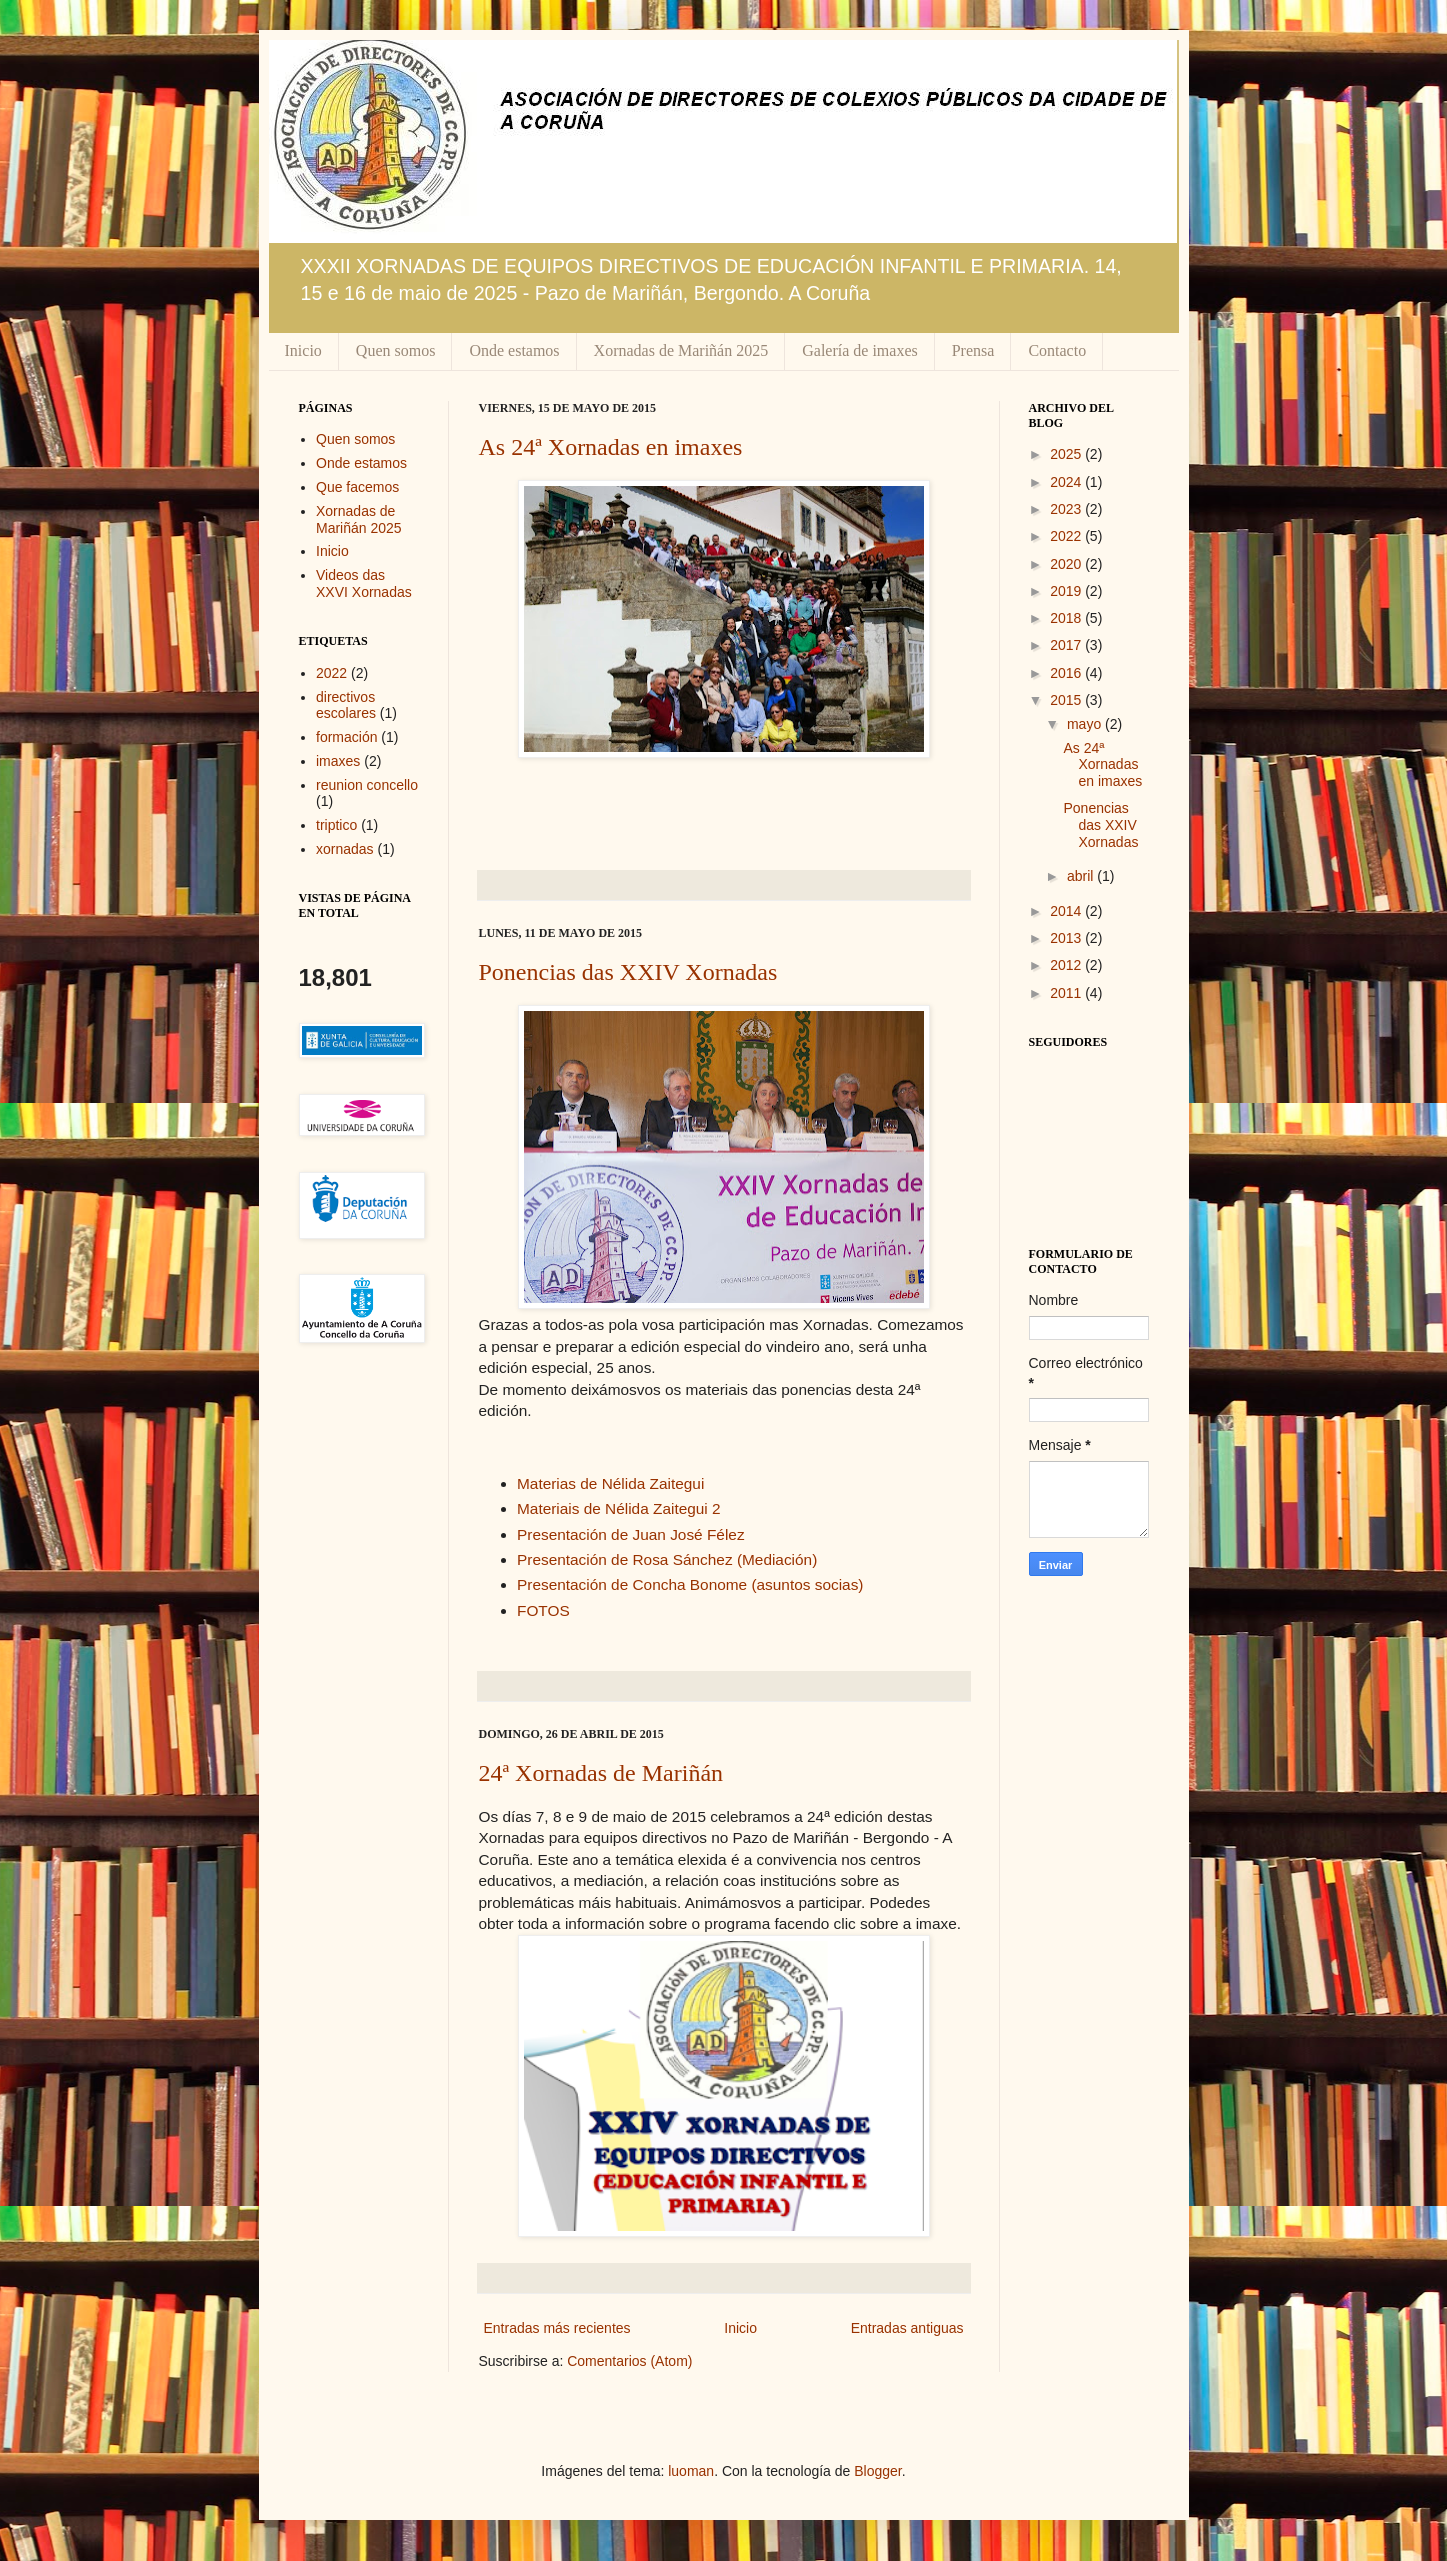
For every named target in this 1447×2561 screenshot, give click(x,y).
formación (346, 737)
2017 (1067, 645)
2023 (1067, 509)
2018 (1067, 618)
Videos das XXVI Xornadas (364, 583)
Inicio (303, 350)
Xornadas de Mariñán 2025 (681, 350)
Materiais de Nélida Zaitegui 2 (619, 1508)
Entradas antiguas (907, 2328)
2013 (1067, 938)
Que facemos (357, 487)
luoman (691, 2471)
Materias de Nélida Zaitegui (610, 1483)
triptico (336, 825)
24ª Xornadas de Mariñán (601, 1773)
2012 (1067, 965)
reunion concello (367, 785)
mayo (1086, 724)
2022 (331, 673)
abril (1082, 876)
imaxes (338, 761)
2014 (1067, 911)
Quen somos (396, 350)
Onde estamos (514, 350)
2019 (1067, 591)
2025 (1067, 454)
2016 (1067, 673)
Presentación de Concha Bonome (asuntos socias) (690, 1584)
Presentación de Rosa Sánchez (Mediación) (667, 1559)
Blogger (877, 2471)
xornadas (345, 849)
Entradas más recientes (557, 2328)
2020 (1067, 564)
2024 (1067, 482)
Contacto (1057, 350)
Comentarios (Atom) (629, 2361)
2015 (1067, 700)
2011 (1067, 993)
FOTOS (543, 1610)
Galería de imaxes (860, 350)
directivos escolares (346, 705)
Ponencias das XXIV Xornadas (628, 972)
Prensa (973, 350)
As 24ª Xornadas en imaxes (611, 447)
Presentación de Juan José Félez (631, 1534)
